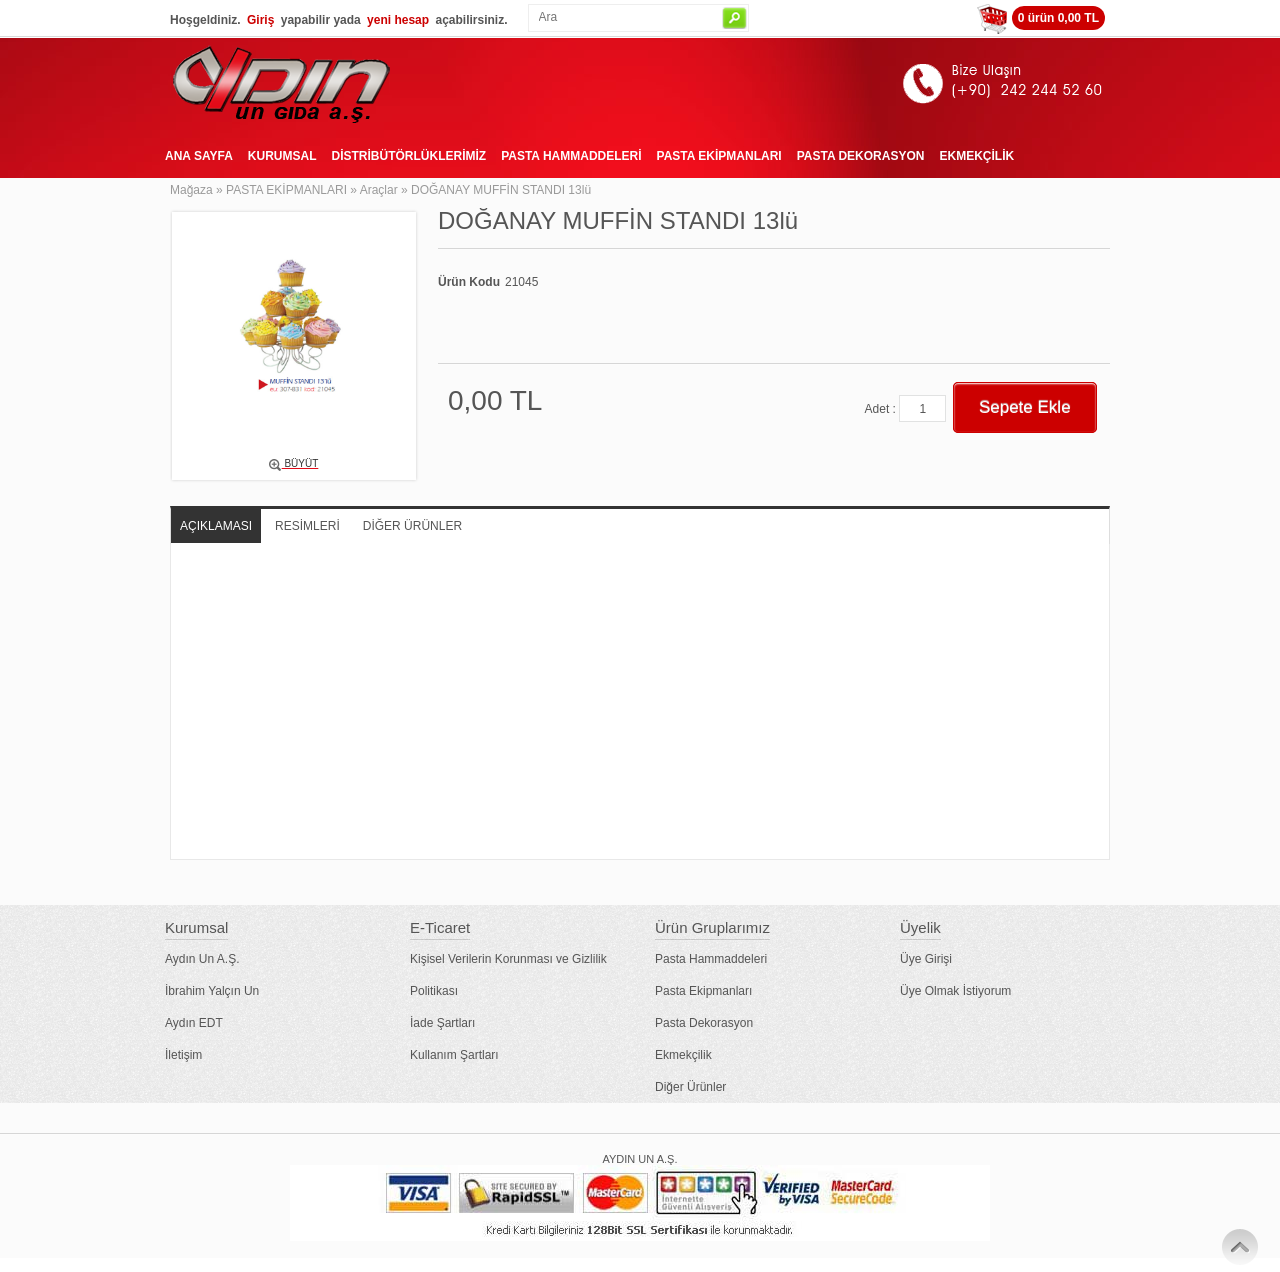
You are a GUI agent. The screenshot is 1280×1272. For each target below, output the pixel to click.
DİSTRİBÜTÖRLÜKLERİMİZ (408, 156)
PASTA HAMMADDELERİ (571, 156)
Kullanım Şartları (454, 1055)
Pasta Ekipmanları (703, 991)
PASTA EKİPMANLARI (719, 156)
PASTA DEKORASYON (861, 156)
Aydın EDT (194, 1023)
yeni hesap (398, 20)
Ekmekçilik (683, 1055)
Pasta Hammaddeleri (711, 959)
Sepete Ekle (1025, 407)
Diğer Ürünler (690, 1087)
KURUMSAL (282, 156)
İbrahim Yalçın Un (212, 991)
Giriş (260, 20)
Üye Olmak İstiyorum (955, 991)
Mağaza (191, 190)
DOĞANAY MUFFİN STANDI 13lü (501, 190)
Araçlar (379, 190)
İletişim (183, 1055)
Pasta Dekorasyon (704, 1023)
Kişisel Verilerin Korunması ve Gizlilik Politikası (508, 975)
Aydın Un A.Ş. (202, 959)
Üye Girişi (926, 959)
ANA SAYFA (199, 156)
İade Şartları (442, 1023)
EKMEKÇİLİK (976, 156)
